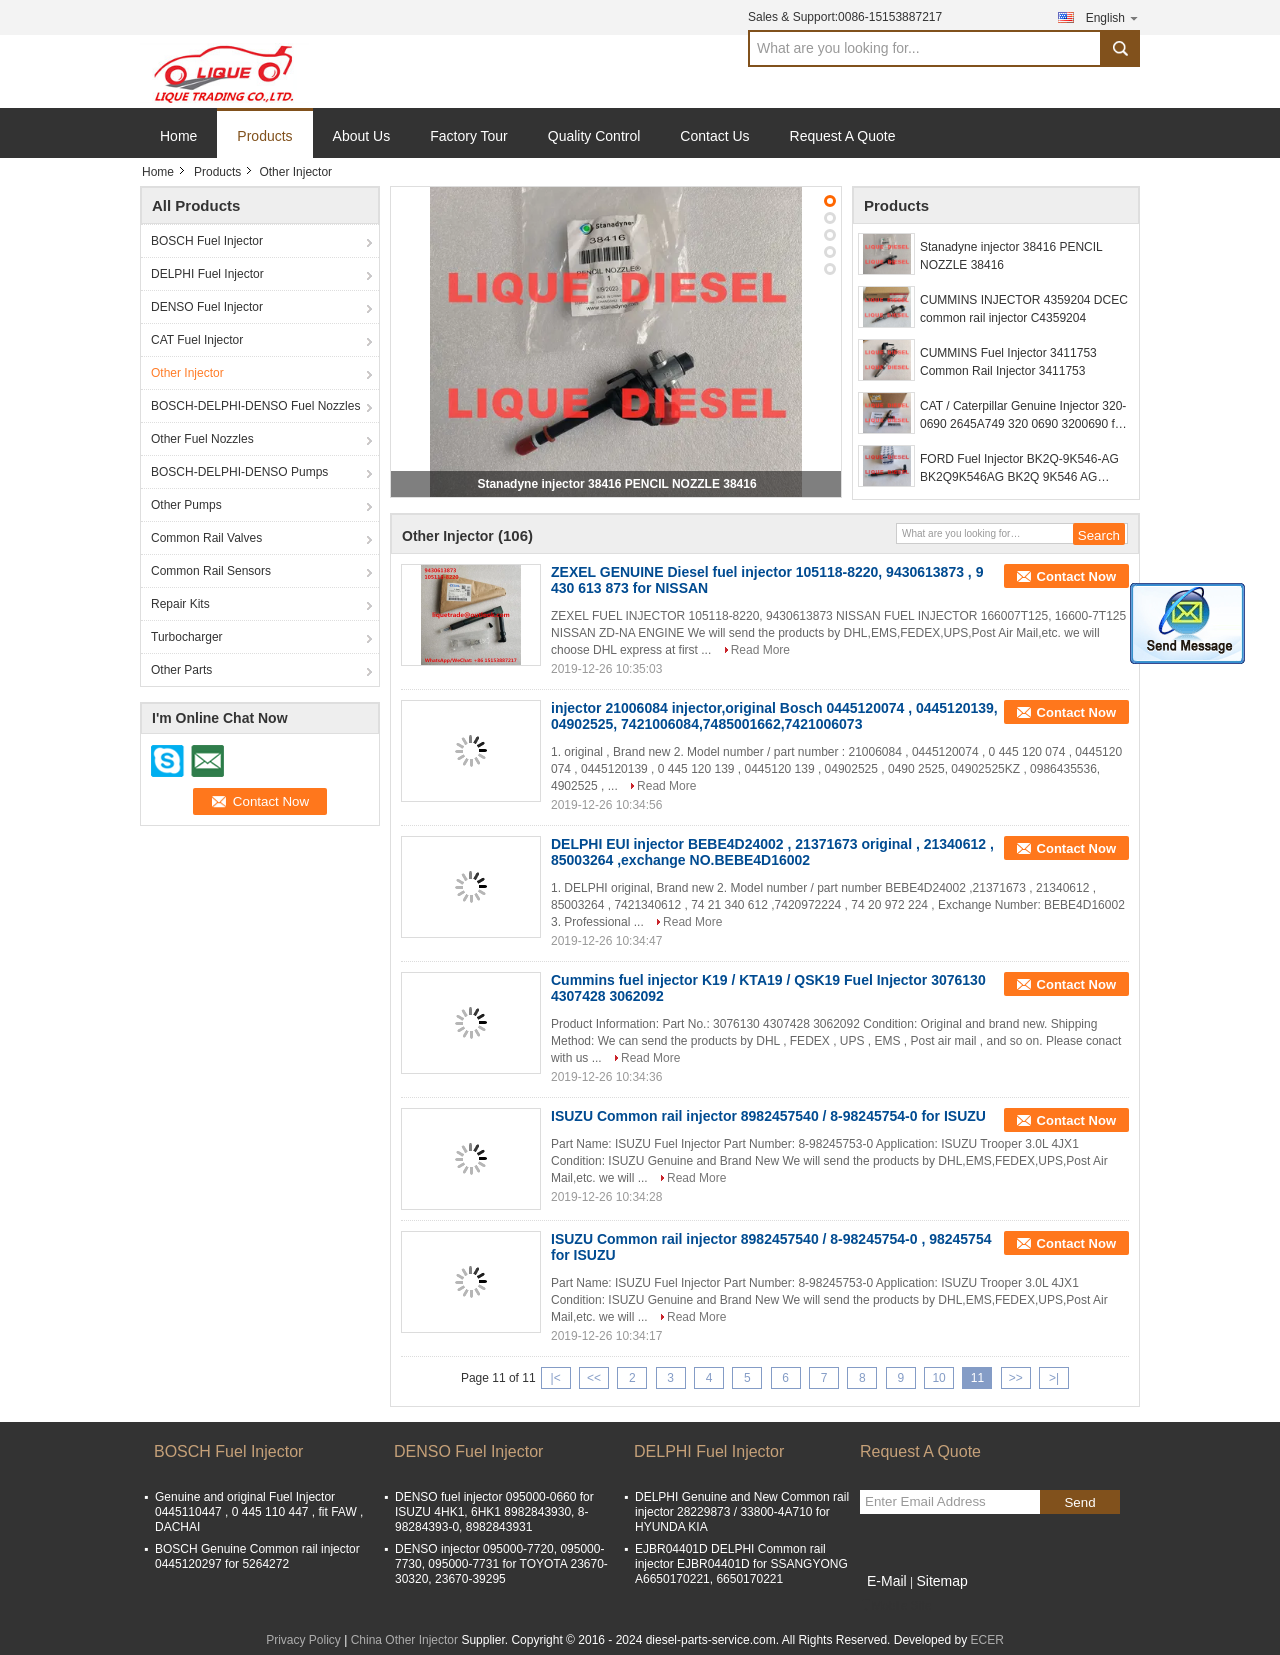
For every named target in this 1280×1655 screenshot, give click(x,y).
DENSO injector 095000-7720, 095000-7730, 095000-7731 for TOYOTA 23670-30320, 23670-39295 (501, 1564)
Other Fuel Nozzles (202, 439)
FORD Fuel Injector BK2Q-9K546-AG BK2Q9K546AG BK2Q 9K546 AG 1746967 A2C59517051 (1019, 469)
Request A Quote (843, 136)
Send (1079, 1502)
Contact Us (714, 136)
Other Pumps (186, 505)
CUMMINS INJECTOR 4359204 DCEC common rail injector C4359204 (1024, 309)
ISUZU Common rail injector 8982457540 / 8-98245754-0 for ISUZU (768, 1116)
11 (977, 1378)
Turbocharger (187, 637)
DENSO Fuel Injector (207, 307)
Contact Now (1076, 576)
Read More (760, 650)
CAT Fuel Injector (197, 340)
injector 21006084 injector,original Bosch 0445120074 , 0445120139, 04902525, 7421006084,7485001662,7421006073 (774, 716)
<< (594, 1378)
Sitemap (941, 1581)
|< (556, 1378)
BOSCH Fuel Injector (207, 241)
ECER (986, 1640)
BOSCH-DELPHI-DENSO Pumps (239, 472)
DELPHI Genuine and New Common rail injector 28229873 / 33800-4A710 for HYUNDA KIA (742, 1512)
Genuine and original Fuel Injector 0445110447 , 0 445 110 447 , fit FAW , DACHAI (259, 1512)
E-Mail (887, 1581)
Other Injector (187, 373)
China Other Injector (404, 1640)
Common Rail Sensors (211, 571)
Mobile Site (895, 1606)
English (1113, 17)
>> (1016, 1378)
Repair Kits (180, 604)
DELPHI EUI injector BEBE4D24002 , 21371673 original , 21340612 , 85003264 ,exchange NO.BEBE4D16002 (772, 852)
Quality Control (594, 136)
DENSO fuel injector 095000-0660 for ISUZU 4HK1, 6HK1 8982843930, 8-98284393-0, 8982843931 (494, 1512)
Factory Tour (469, 136)
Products (264, 136)
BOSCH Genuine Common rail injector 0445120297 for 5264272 (257, 1556)
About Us (362, 136)
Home (178, 136)
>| (1054, 1378)
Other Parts (181, 670)
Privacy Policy (303, 1640)
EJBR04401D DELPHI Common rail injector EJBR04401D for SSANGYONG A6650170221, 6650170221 (741, 1564)
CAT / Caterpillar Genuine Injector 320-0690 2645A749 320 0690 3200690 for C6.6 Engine (1023, 416)
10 (938, 1378)
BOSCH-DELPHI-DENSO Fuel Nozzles (255, 406)
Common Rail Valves (206, 538)
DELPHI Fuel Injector (207, 274)
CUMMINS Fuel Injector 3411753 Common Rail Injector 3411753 (1008, 362)
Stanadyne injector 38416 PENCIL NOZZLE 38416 (616, 484)
